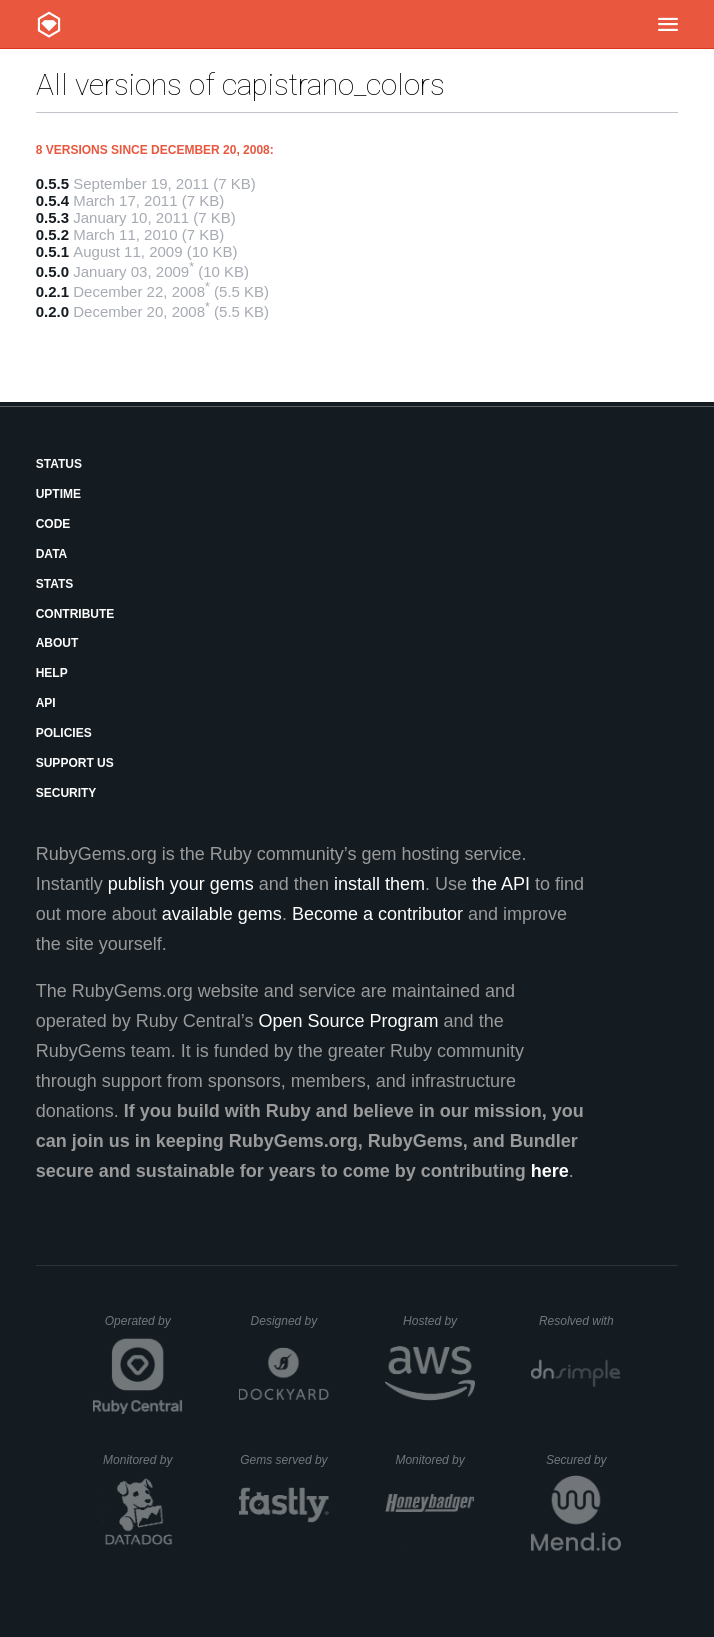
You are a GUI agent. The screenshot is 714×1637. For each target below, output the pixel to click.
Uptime (58, 494)
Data (52, 554)
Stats (55, 584)
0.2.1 (52, 291)
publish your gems (181, 884)
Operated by (144, 1328)
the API (501, 884)
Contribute (75, 614)
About (57, 643)
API (46, 703)
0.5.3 (52, 217)
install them (379, 884)
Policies (64, 733)
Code (53, 524)
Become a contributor (377, 914)
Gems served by (284, 1460)
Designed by (290, 1321)
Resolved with (580, 1321)
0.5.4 (52, 200)
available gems (222, 914)
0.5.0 (52, 271)
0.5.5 (52, 183)
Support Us (75, 763)
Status (59, 464)
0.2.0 (52, 311)
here (550, 1171)
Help (52, 673)
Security (66, 793)
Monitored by (143, 1460)
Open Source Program (349, 1021)
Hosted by (439, 1321)
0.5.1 (52, 251)
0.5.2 (52, 234)
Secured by (583, 1460)
